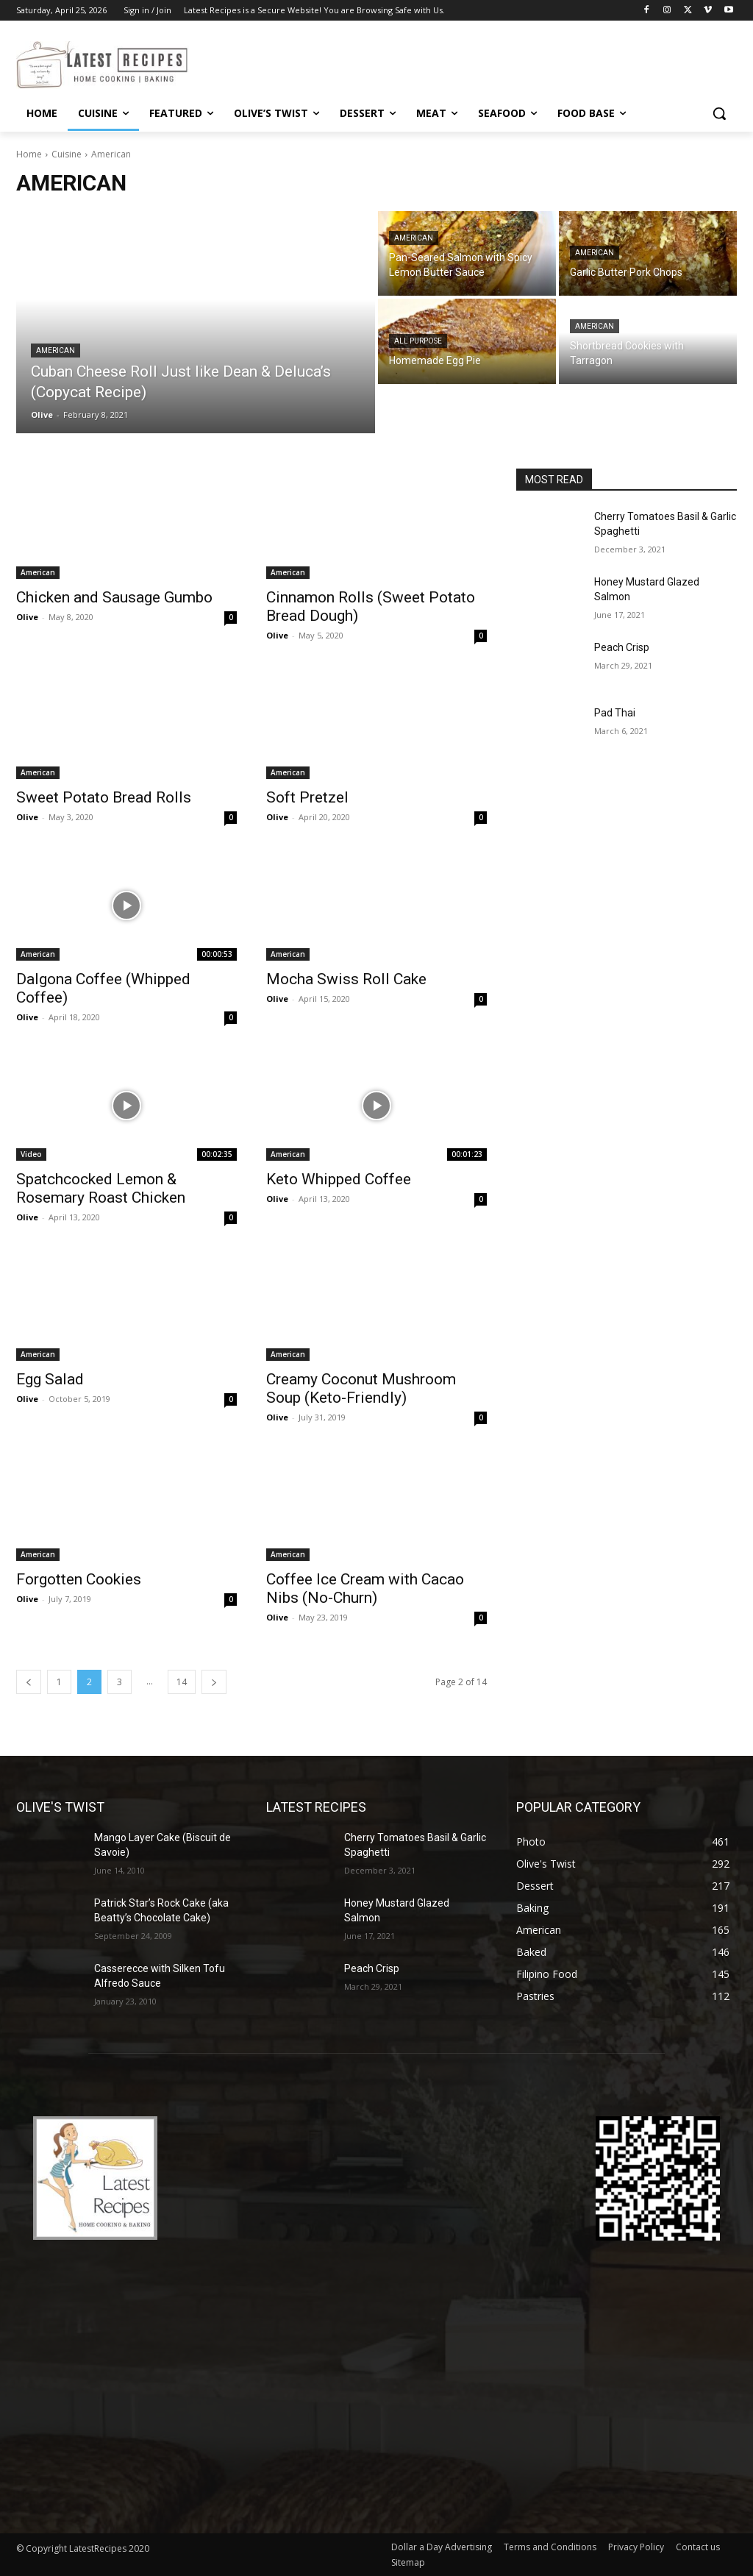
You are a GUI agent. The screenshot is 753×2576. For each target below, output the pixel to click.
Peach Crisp (621, 647)
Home (29, 154)
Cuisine (66, 154)
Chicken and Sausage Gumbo (114, 597)
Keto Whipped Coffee (338, 1179)
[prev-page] (28, 1682)
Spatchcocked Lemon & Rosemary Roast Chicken (100, 1188)
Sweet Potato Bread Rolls (103, 797)
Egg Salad (50, 1379)
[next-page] (213, 1682)
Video (31, 1154)
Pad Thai (614, 713)
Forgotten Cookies (78, 1579)
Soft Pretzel (307, 797)
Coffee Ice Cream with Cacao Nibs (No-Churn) (365, 1588)
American (55, 350)
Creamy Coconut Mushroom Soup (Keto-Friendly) (361, 1388)
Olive (27, 616)
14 (181, 1682)
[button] (719, 113)
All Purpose (418, 341)
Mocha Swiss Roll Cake (346, 979)
